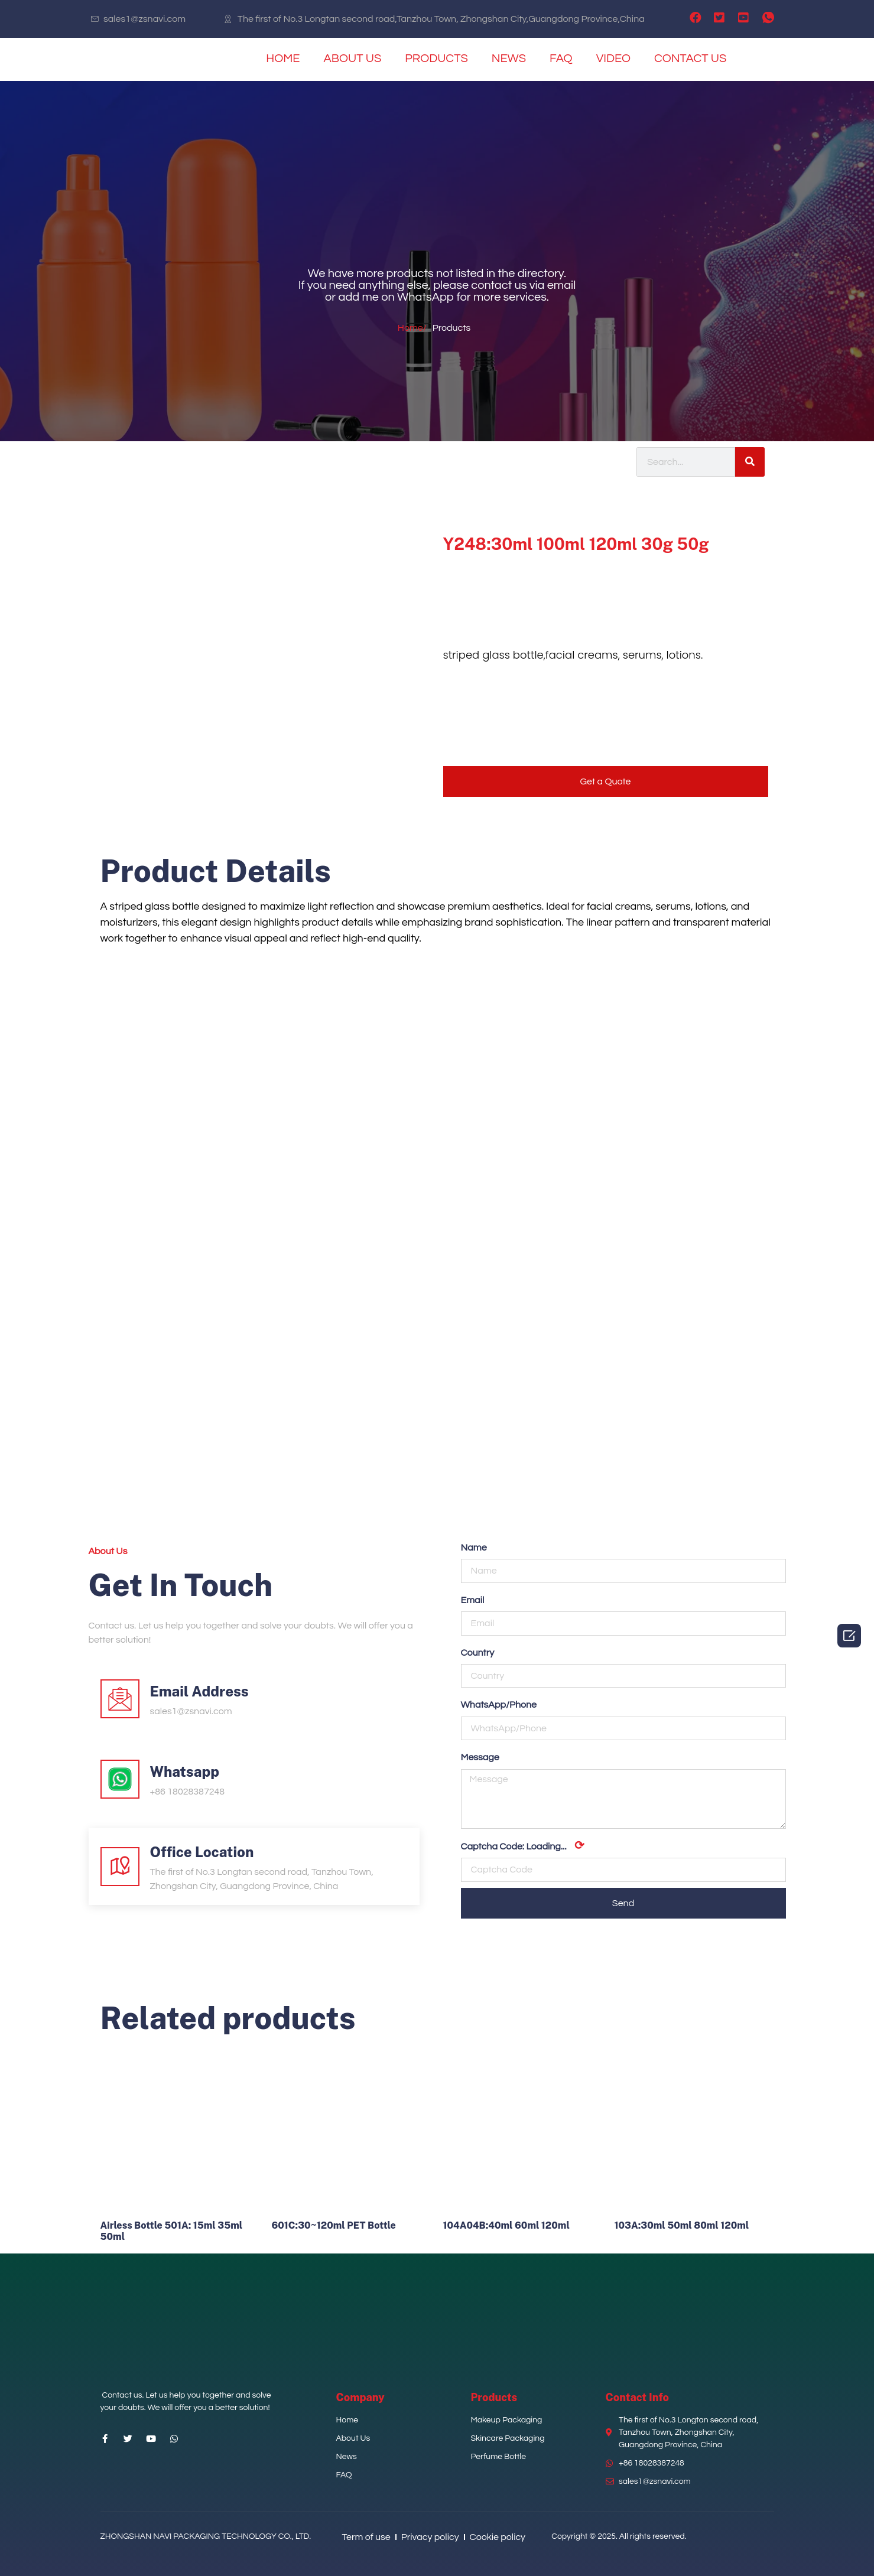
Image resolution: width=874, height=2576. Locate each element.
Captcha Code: (522, 1846)
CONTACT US (690, 58)
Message (480, 1757)
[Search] (750, 462)
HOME (283, 58)
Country (478, 1652)
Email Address (199, 1691)
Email (473, 1600)
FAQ (561, 58)
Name (474, 1547)
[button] (605, 781)
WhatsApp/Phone (499, 1704)
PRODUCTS (436, 58)
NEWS (509, 58)
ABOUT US (352, 58)
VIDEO (613, 58)
